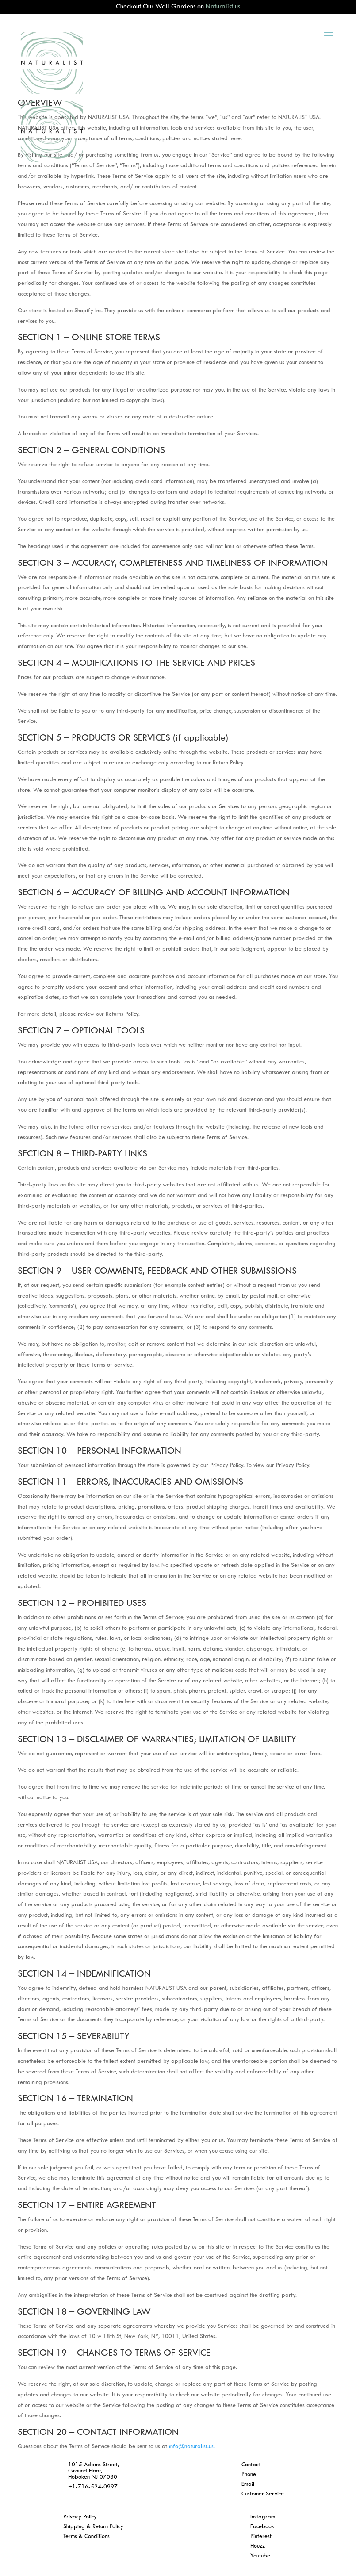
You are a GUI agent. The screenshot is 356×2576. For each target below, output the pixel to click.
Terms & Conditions (86, 2536)
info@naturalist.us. (192, 2446)
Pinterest (261, 2536)
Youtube (260, 2556)
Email (247, 2484)
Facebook (262, 2527)
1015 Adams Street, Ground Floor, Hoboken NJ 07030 (93, 2471)
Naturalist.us (223, 7)
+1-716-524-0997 (93, 2487)
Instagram (262, 2517)
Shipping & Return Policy (93, 2527)
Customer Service (262, 2494)
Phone (248, 2474)
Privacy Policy (80, 2517)
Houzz (257, 2546)
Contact (250, 2465)
